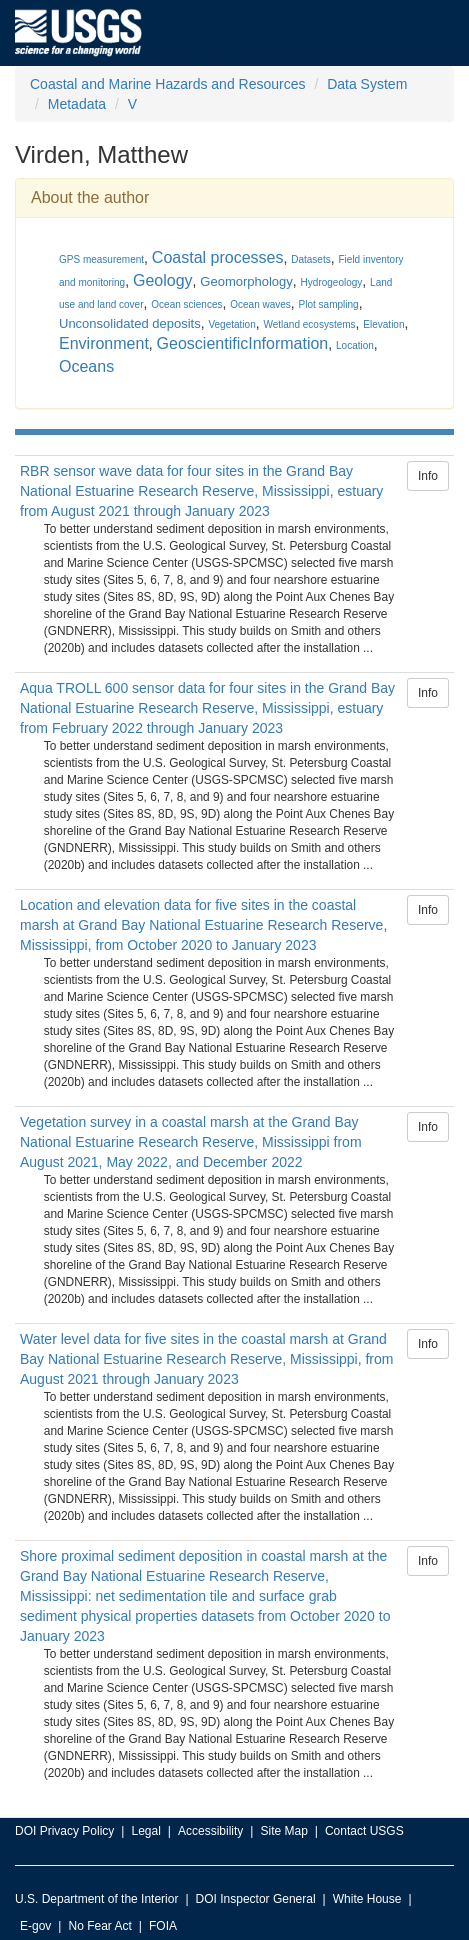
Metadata (77, 104)
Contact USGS (364, 1831)
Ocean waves (260, 304)
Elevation (383, 324)
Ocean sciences (186, 304)
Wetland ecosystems (309, 324)
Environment (104, 343)
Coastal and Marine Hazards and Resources (167, 84)
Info (428, 476)
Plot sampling (329, 304)
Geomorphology (246, 281)
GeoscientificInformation (243, 343)
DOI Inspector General (256, 1899)
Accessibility (210, 1831)
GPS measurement (101, 259)
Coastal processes (218, 257)
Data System (367, 84)
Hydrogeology (332, 282)
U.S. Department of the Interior (96, 1899)
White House (367, 1899)
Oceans (86, 366)
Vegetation (231, 324)
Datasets (310, 259)
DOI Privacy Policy (64, 1831)
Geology (163, 280)
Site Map (283, 1831)
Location (355, 345)
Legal (145, 1831)
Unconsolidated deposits (130, 323)
